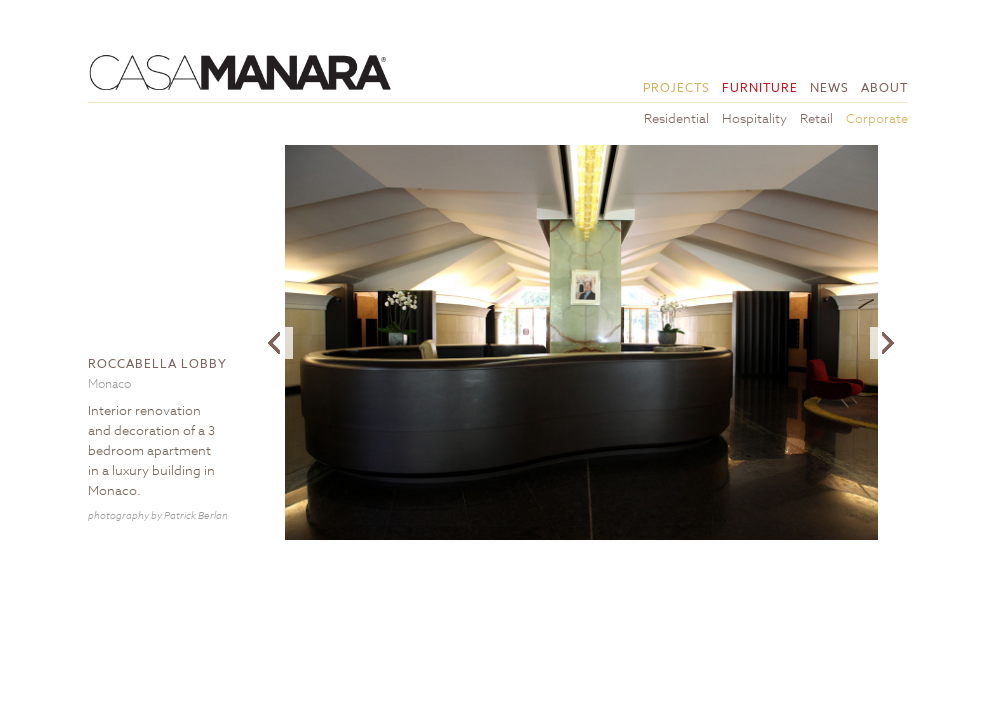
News (829, 87)
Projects (676, 87)
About (884, 87)
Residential (676, 118)
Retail (816, 118)
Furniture (760, 87)
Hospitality (754, 118)
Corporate (877, 118)
